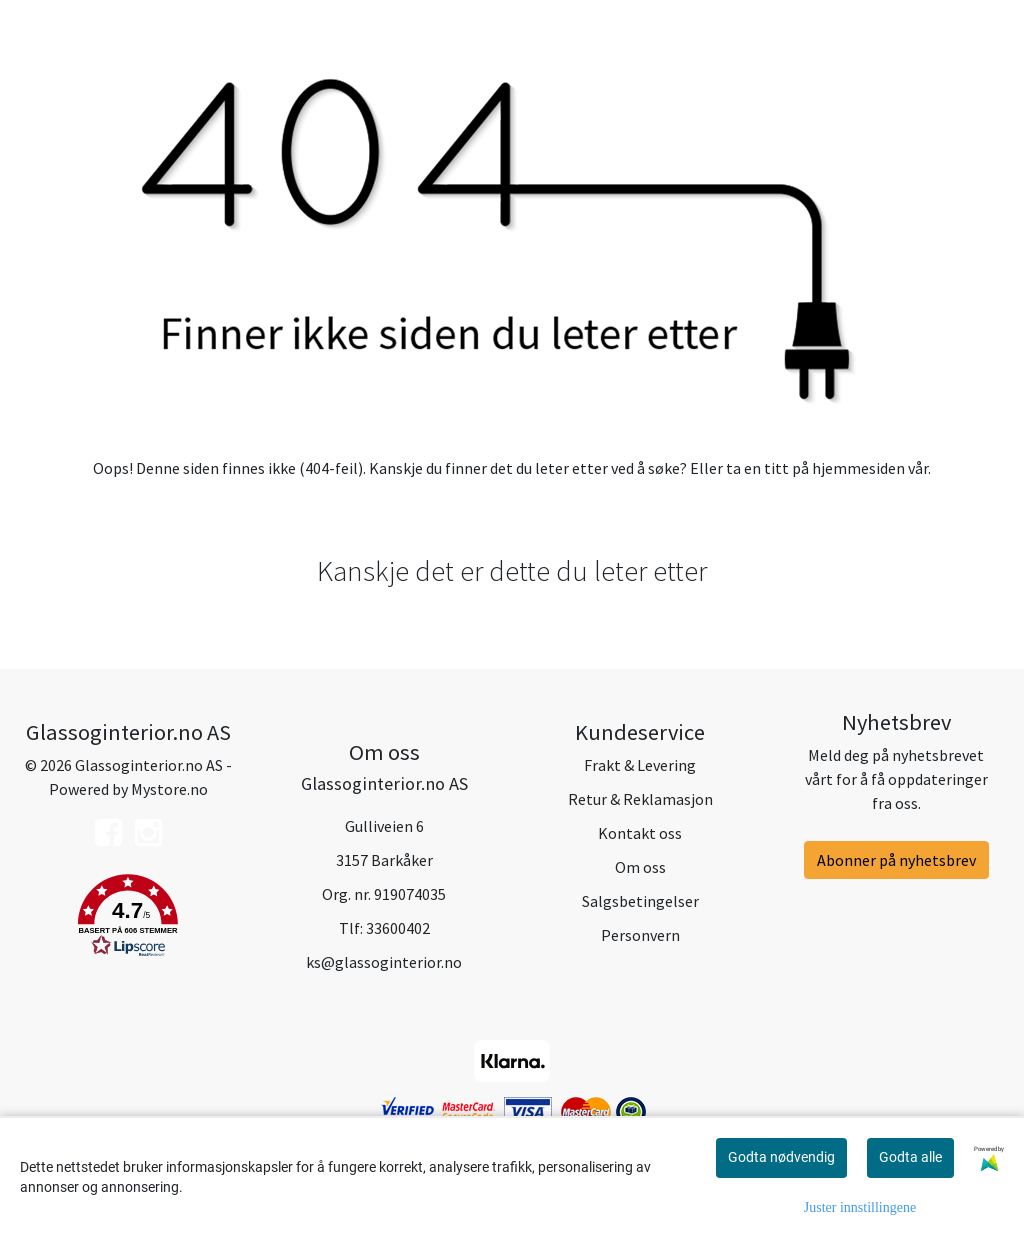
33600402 (398, 928)
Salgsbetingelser (640, 901)
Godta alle (910, 1157)
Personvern (640, 935)
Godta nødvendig (781, 1157)
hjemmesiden (858, 468)
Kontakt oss (640, 833)
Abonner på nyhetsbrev (896, 860)
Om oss (640, 867)
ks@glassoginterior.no (384, 962)
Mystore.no (169, 789)
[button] (128, 919)
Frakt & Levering (640, 765)
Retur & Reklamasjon (640, 799)
